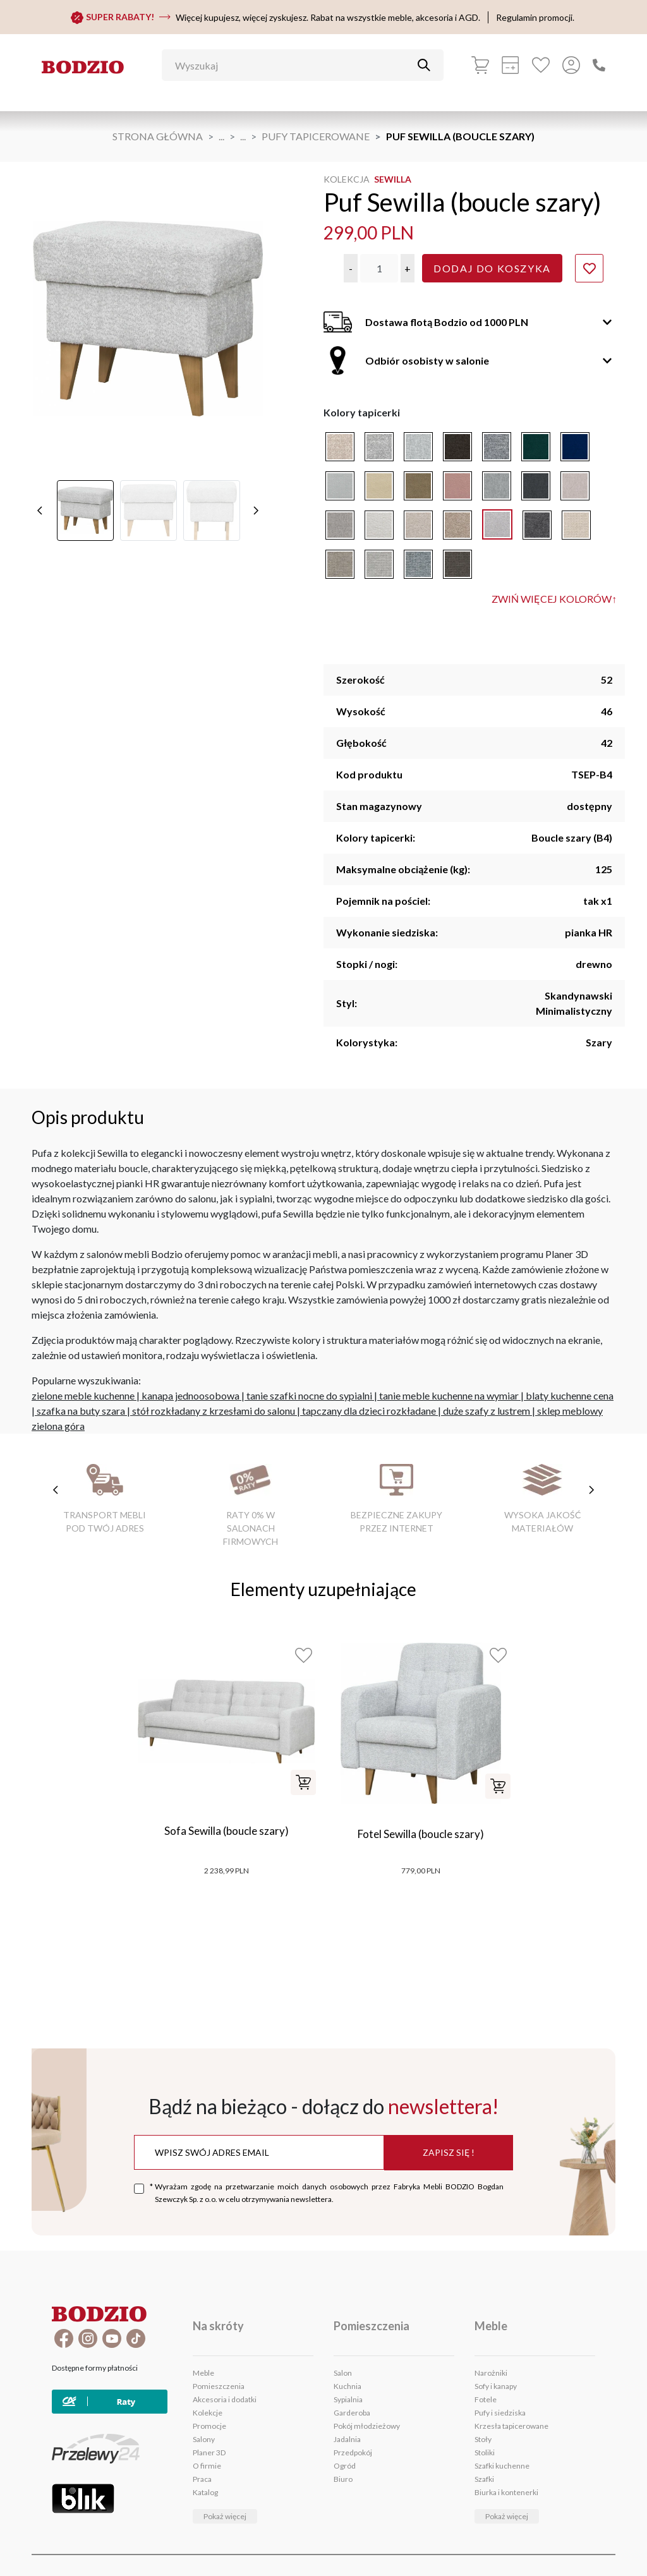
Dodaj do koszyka (492, 268)
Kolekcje (207, 2412)
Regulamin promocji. (535, 17)
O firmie (207, 2465)
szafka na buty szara (81, 1411)
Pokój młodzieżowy (367, 2426)
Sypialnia (348, 2399)
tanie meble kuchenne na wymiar (449, 1395)
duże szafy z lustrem (486, 1411)
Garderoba (352, 2412)
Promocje (209, 2426)
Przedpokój (353, 2452)
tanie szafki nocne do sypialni (309, 1395)
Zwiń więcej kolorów (554, 599)
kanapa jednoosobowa (190, 1395)
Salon (343, 2373)
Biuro (343, 2479)
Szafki (484, 2479)
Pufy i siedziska (500, 2412)
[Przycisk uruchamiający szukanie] (424, 65)
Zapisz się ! (449, 2152)
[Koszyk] (480, 65)
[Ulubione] (541, 65)
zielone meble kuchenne (83, 1395)
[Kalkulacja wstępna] (510, 65)
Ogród (345, 2465)
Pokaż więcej (224, 2516)
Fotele (486, 2399)
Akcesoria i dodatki (225, 2399)
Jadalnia (347, 2439)
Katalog (205, 2492)
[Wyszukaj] (293, 65)
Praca (202, 2479)
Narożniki (491, 2373)
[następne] (256, 494)
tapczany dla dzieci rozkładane (369, 1411)
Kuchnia (347, 2386)
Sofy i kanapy (496, 2386)
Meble (203, 2373)
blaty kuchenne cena (570, 1395)
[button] (351, 268)
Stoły (483, 2439)
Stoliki (485, 2452)
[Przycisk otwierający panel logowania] (571, 65)
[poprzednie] (39, 494)
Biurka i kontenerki (506, 2492)
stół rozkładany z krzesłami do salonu (213, 1411)
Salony (204, 2439)
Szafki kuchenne (502, 2465)
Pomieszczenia (219, 2386)
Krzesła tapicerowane (511, 2426)
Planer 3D (209, 2452)
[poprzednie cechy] (55, 1490)
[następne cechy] (591, 1490)
